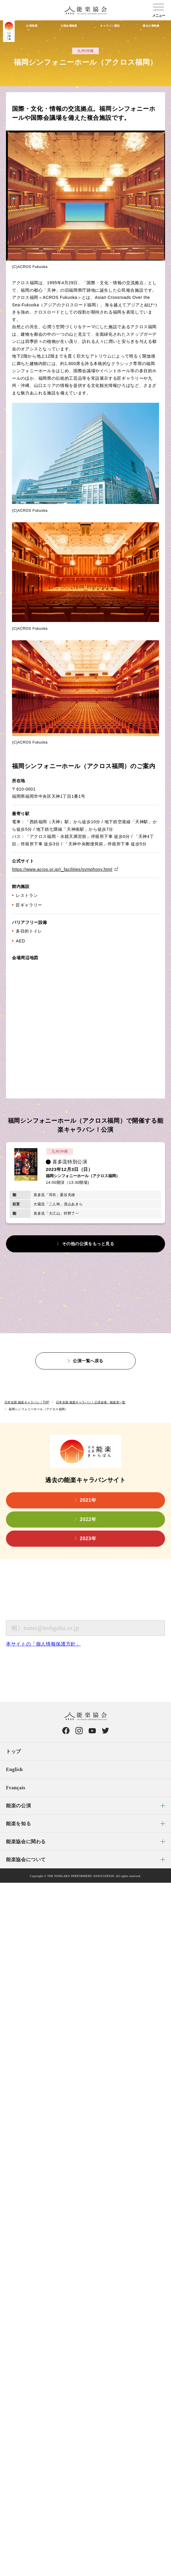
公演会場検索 (68, 25)
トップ (13, 1751)
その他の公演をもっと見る (88, 1243)
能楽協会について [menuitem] (26, 1859)
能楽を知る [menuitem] (18, 1823)
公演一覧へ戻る (88, 1360)
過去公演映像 (151, 25)
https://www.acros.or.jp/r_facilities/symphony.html (62, 869)
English (14, 1769)
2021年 (88, 1500)
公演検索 (31, 25)
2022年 (88, 1519)
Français (15, 1787)
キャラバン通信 (110, 25)
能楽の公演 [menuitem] (18, 1805)
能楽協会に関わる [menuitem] (26, 1841)
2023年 (88, 1538)
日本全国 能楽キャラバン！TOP (26, 1402)
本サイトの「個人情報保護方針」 (43, 1643)
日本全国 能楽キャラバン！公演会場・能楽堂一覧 (90, 1402)
